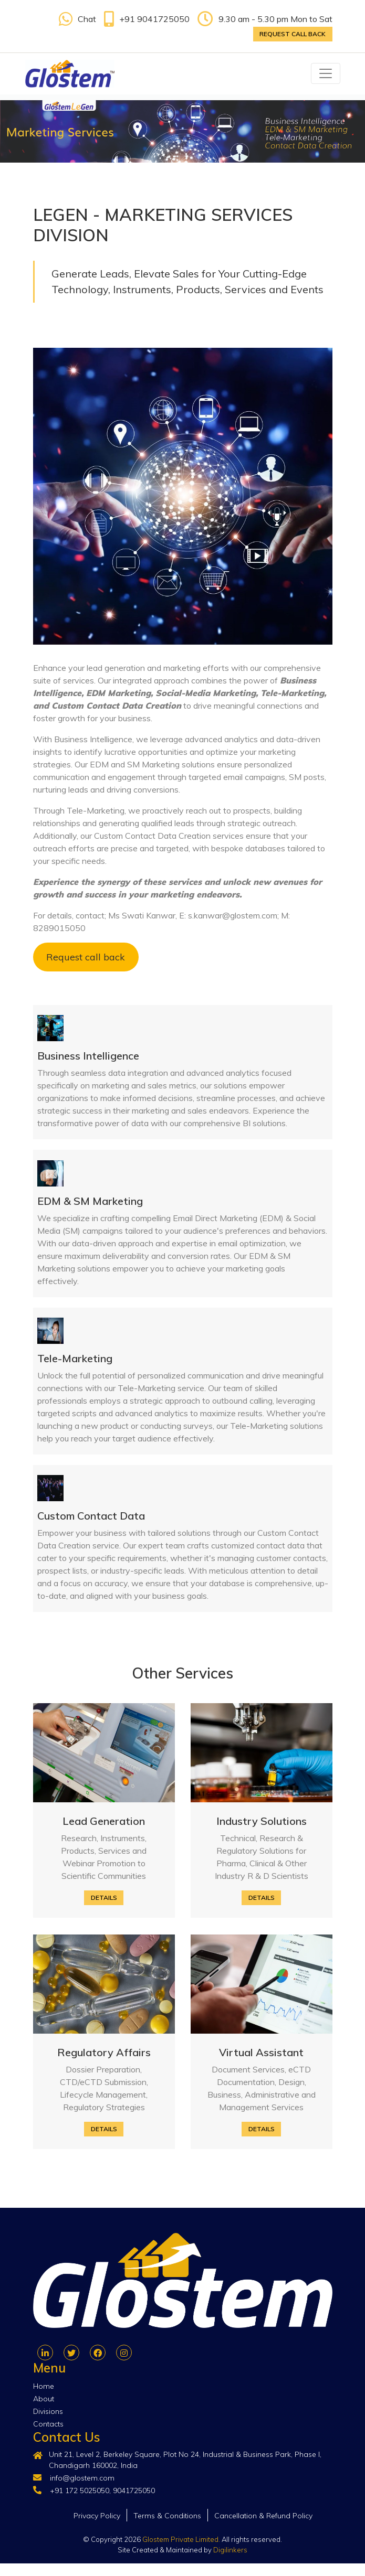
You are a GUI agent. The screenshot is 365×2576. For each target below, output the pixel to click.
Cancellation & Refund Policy (263, 2515)
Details (104, 1897)
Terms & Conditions (167, 2515)
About (43, 2398)
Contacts (48, 2424)
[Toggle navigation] (325, 73)
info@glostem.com (82, 2478)
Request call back (292, 34)
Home (43, 2386)
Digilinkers (230, 2550)
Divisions (48, 2411)
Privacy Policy (97, 2515)
